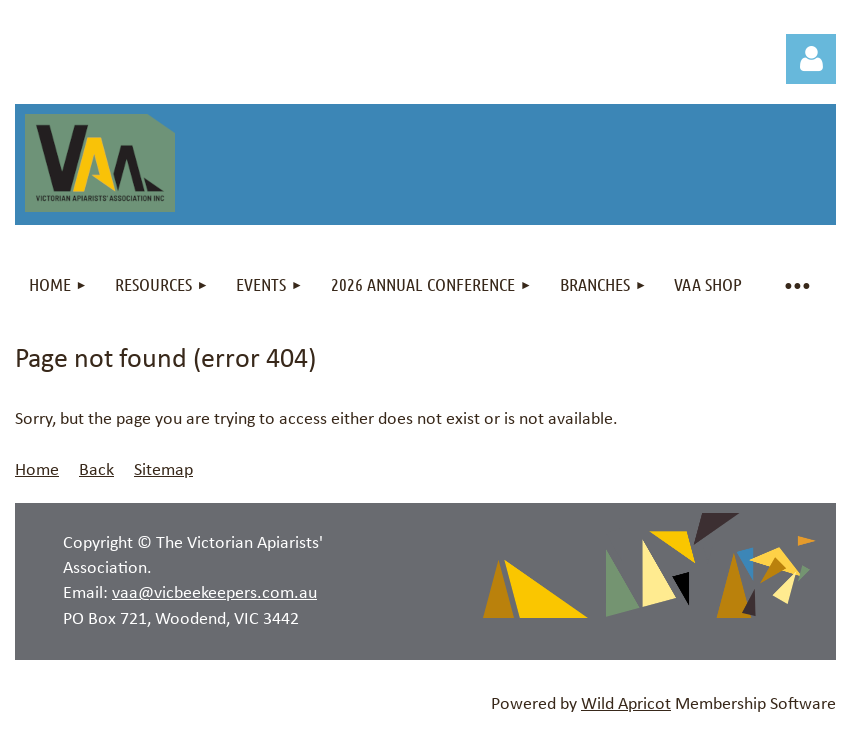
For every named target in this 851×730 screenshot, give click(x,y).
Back (96, 470)
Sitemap (163, 470)
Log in (811, 59)
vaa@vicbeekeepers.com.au (214, 593)
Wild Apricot (626, 704)
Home (37, 470)
